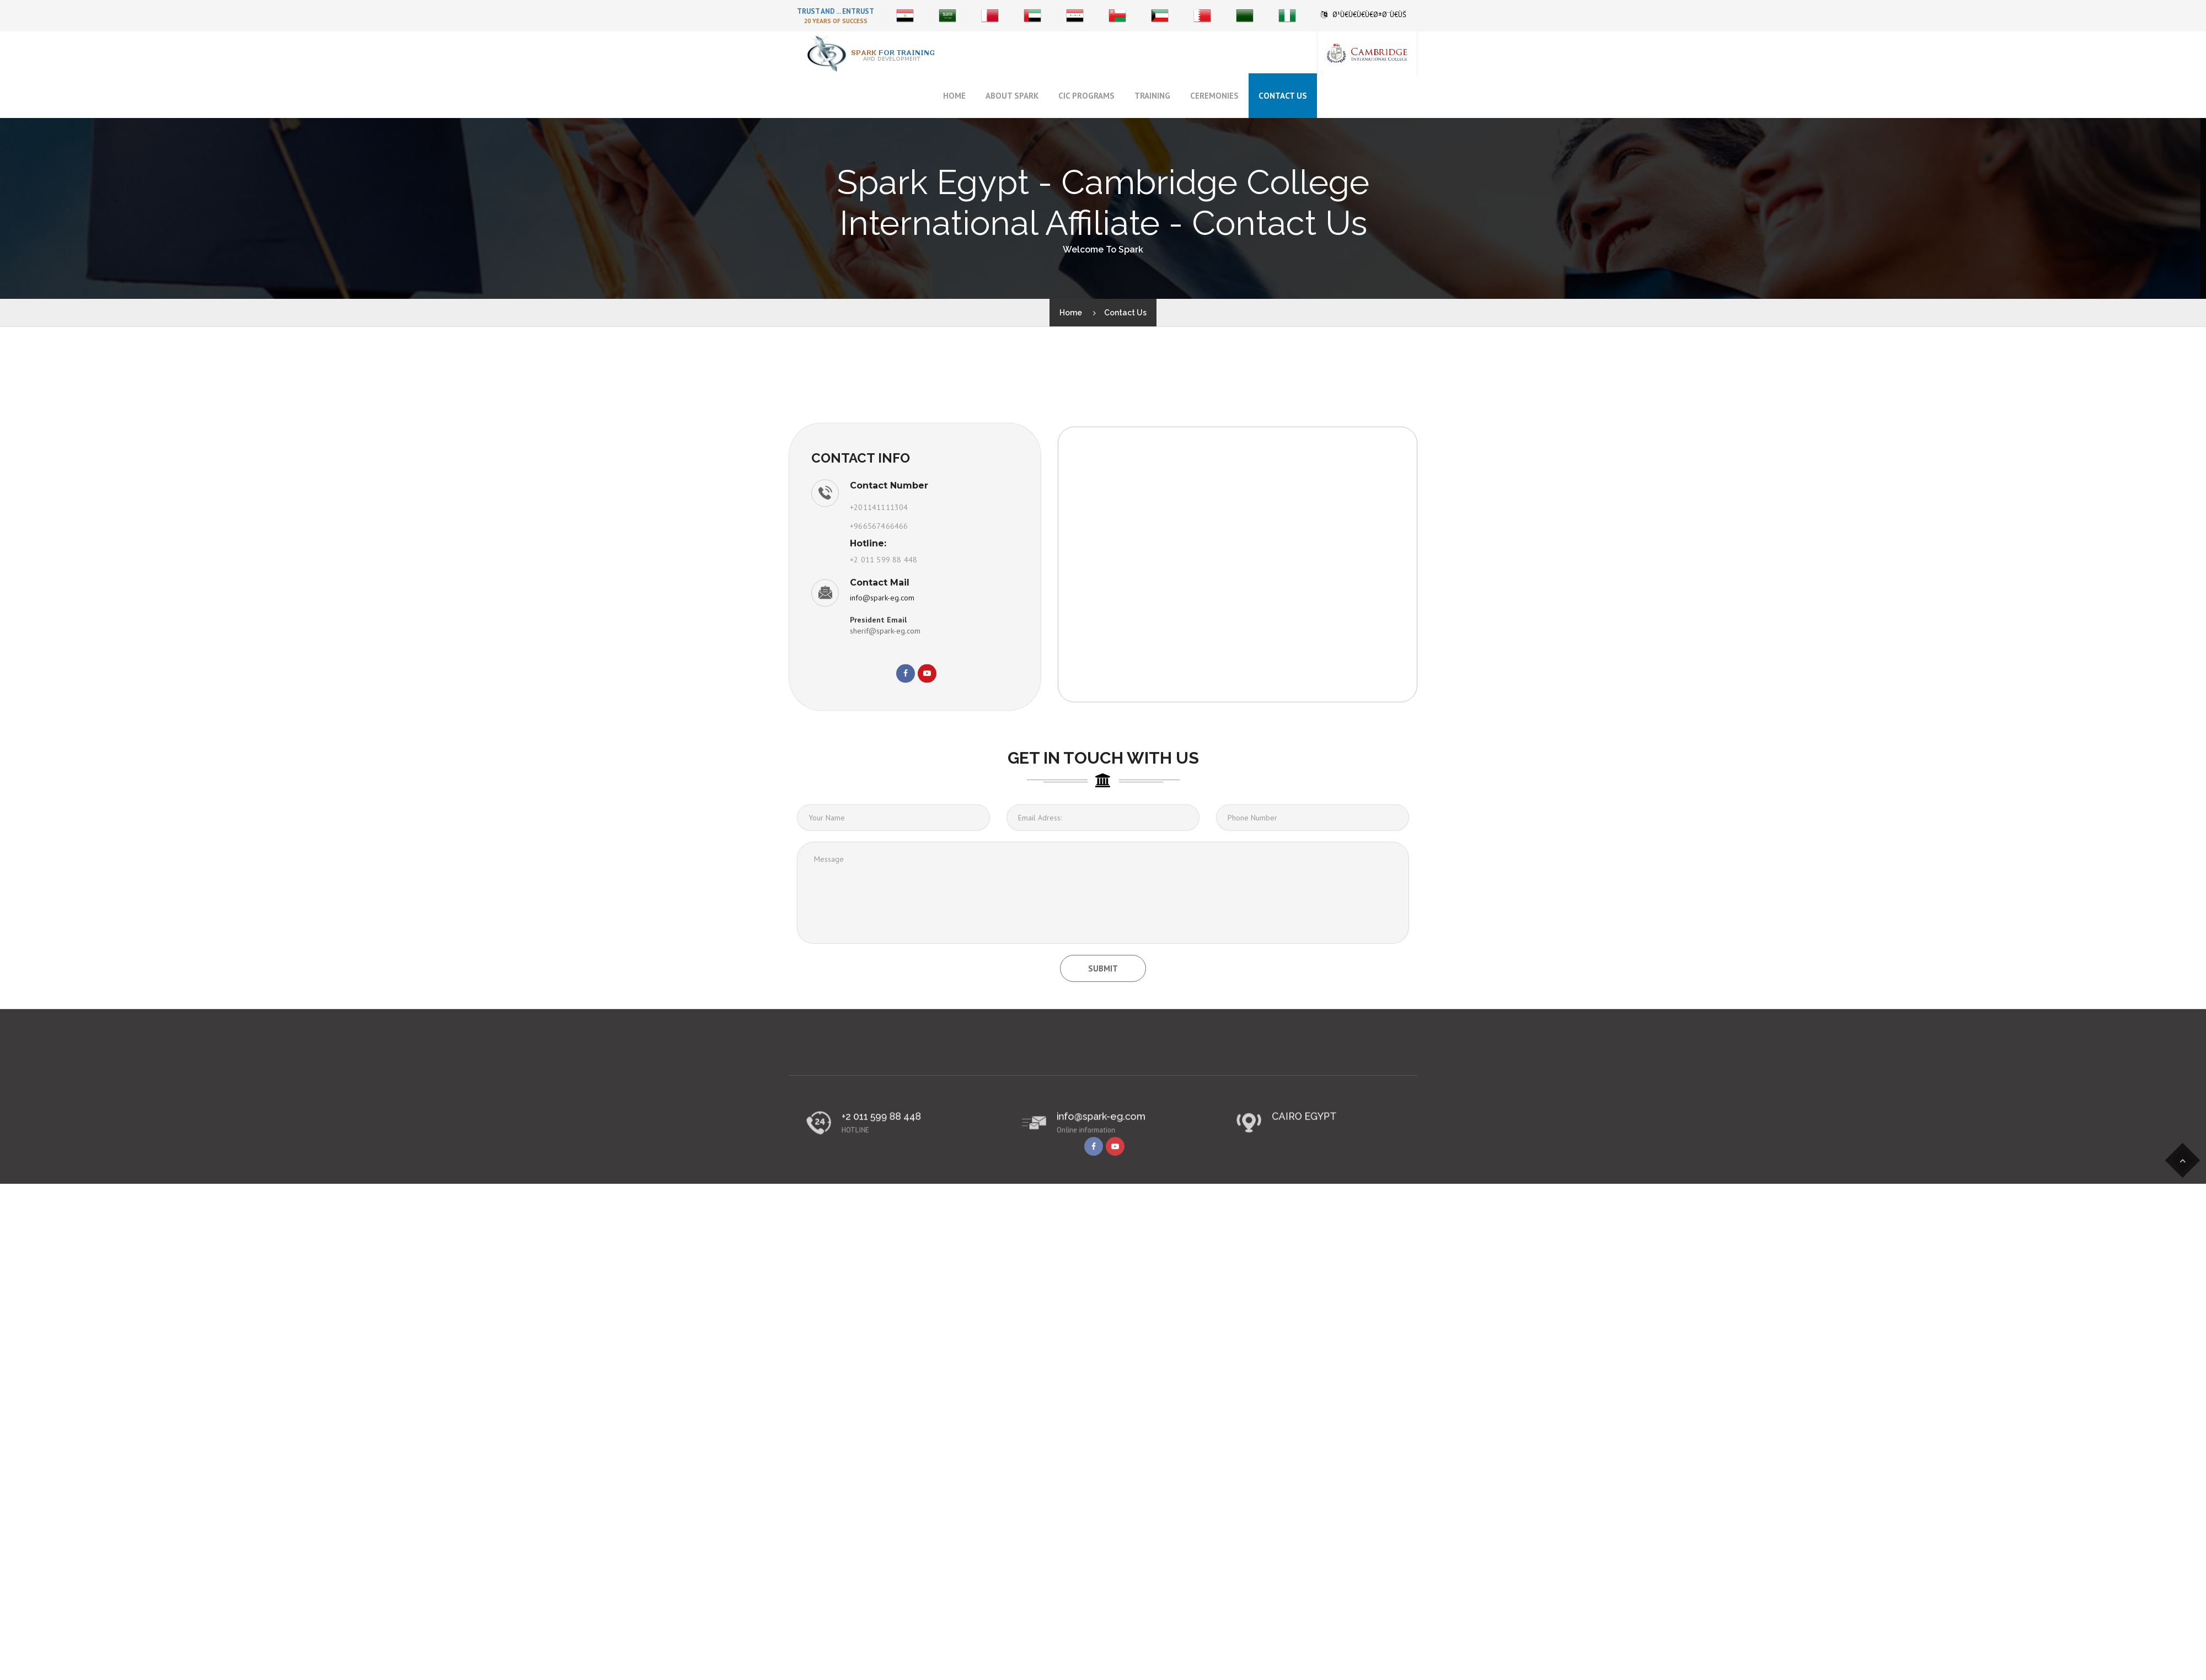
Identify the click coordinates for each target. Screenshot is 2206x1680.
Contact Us (1283, 95)
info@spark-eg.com (882, 701)
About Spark (1012, 95)
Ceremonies (1214, 95)
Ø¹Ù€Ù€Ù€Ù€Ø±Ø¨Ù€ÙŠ (1369, 14)
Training (1152, 95)
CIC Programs (1086, 95)
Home (954, 95)
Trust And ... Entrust (835, 11)
